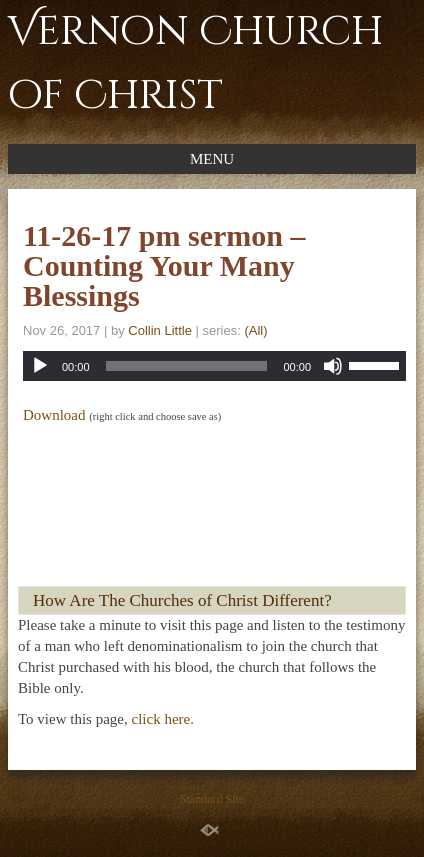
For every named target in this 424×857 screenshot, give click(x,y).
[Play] (40, 366)
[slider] (187, 366)
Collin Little (160, 330)
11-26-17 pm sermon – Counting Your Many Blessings (164, 265)
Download (54, 415)
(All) (255, 330)
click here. (163, 719)
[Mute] (333, 366)
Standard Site (212, 799)
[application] (214, 366)
